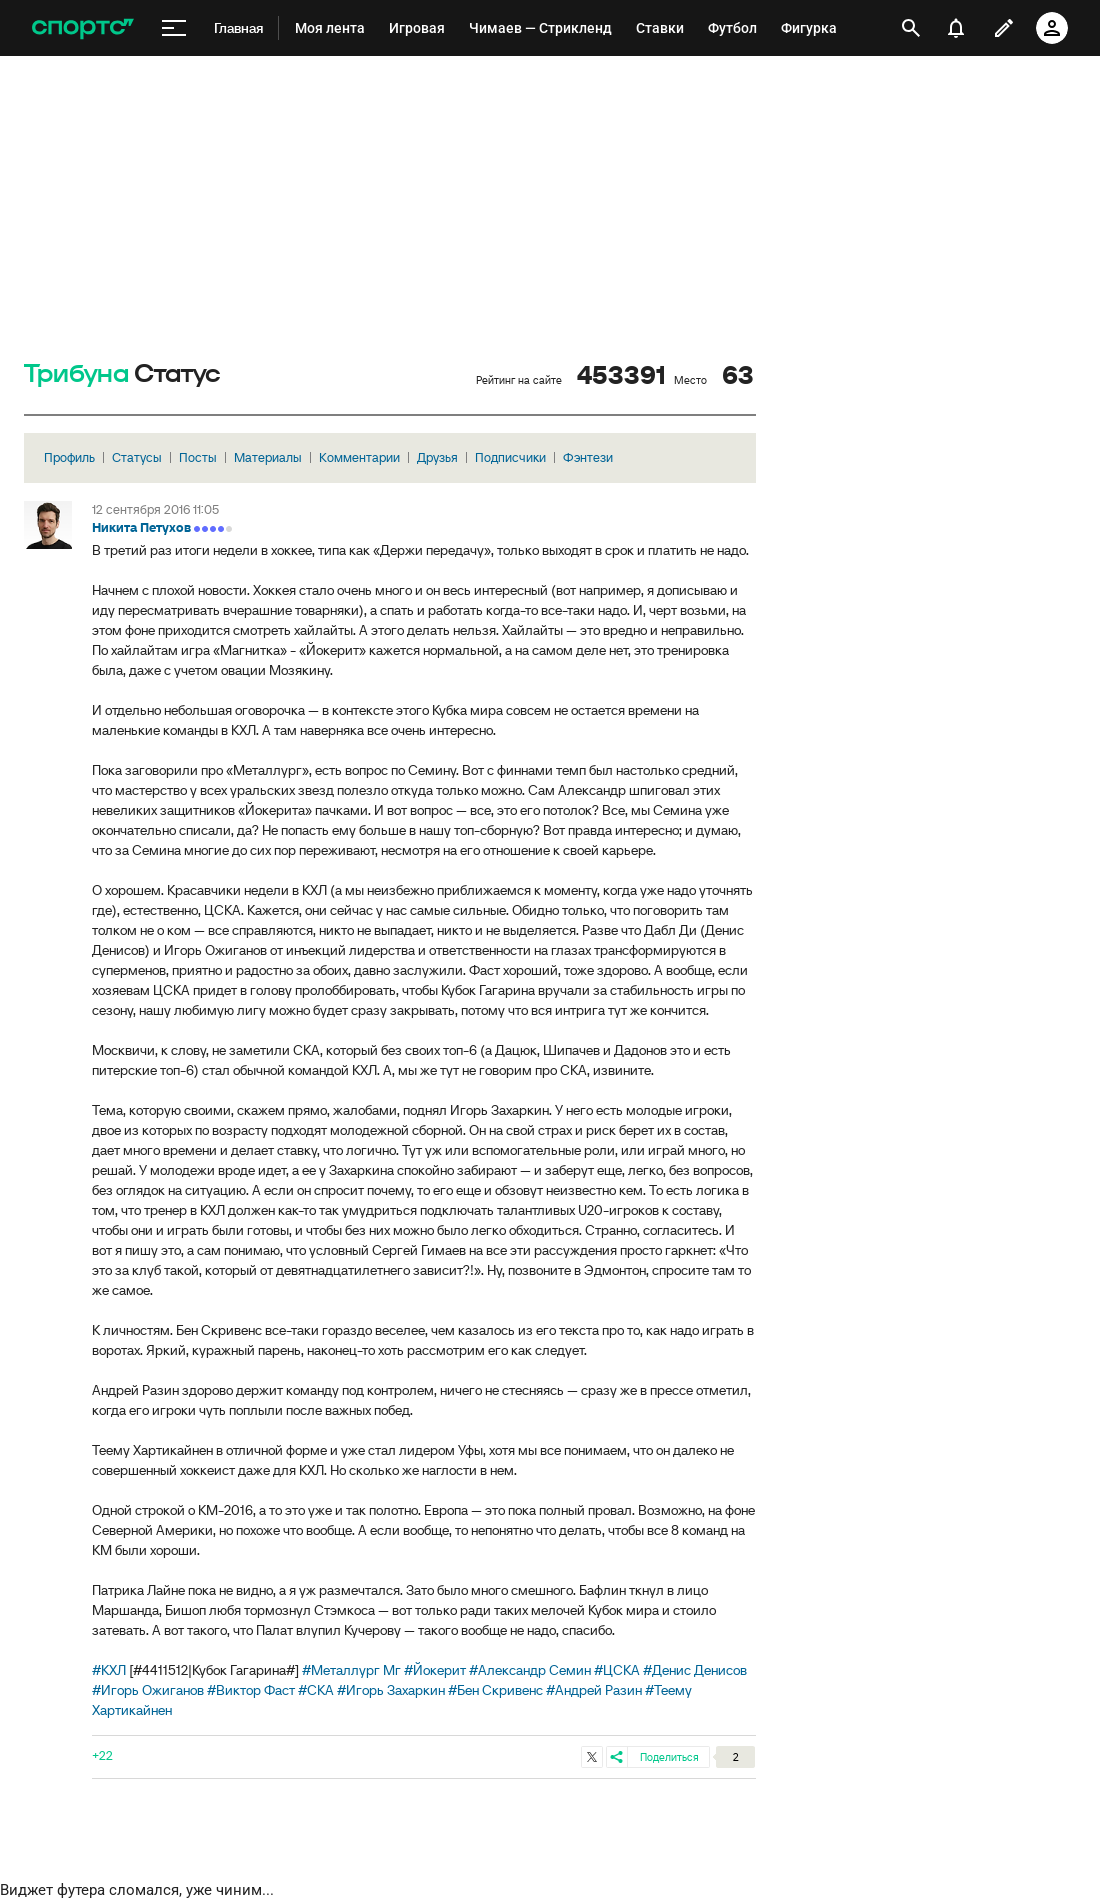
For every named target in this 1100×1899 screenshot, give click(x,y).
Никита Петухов (141, 527)
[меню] (174, 28)
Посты (198, 457)
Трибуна (76, 374)
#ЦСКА (617, 1670)
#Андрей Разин (594, 1690)
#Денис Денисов (695, 1670)
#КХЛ (109, 1670)
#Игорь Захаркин (391, 1690)
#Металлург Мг (351, 1670)
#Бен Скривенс (495, 1690)
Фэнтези (588, 457)
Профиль (69, 457)
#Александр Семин (530, 1670)
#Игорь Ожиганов (148, 1690)
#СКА (316, 1690)
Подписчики (510, 457)
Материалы (268, 457)
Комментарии (359, 457)
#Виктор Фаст (251, 1690)
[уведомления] (956, 28)
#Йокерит (435, 1670)
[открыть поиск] (911, 28)
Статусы (137, 457)
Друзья (437, 457)
